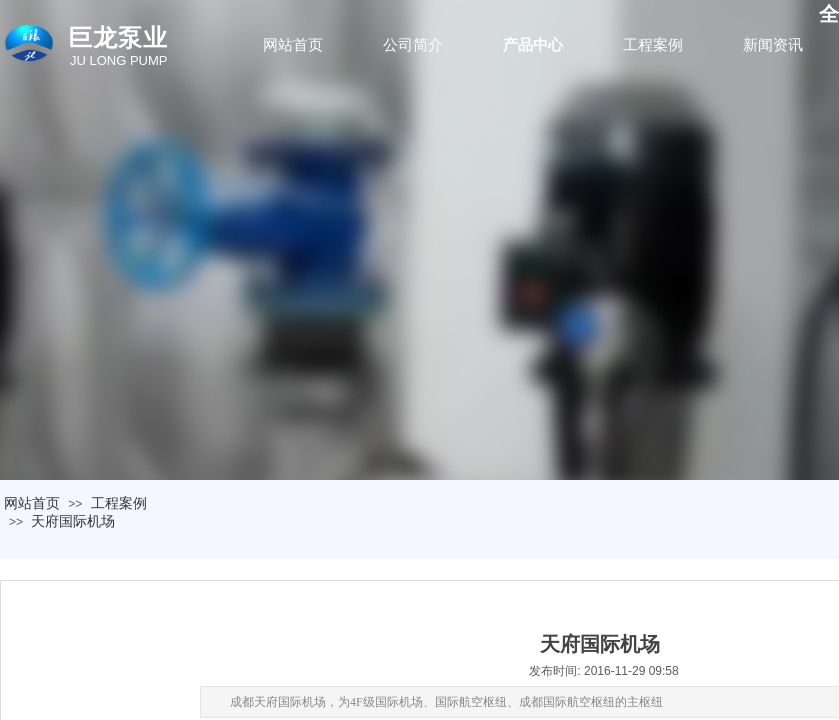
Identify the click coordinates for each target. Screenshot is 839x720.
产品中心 (533, 45)
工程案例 (653, 45)
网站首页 (293, 45)
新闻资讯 (773, 45)
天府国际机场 (73, 521)
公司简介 (413, 45)
